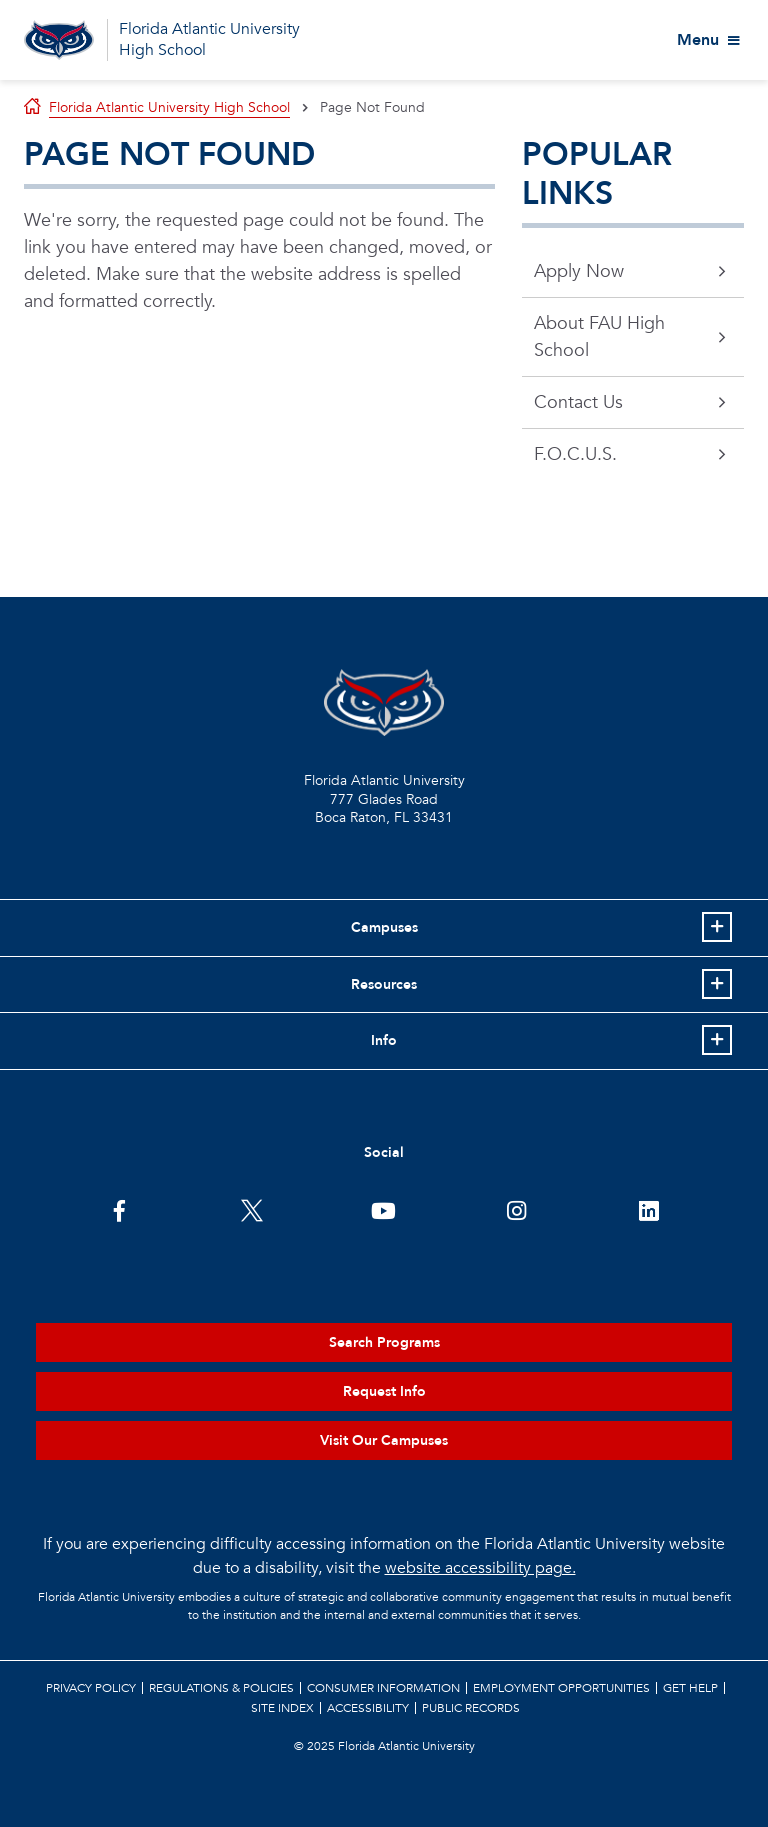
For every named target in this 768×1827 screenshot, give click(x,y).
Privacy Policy (91, 1688)
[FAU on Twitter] (251, 1209)
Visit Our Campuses (384, 1440)
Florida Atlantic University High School (209, 39)
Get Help (690, 1688)
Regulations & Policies (221, 1688)
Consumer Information (383, 1688)
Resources (384, 984)
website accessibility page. (480, 1568)
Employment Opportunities (561, 1688)
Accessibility (368, 1708)
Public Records (471, 1708)
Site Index (282, 1708)
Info (384, 1040)
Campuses (384, 927)
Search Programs (384, 1342)
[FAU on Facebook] (119, 1209)
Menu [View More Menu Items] (698, 40)
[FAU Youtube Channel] (383, 1209)
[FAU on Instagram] (516, 1209)
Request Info (384, 1391)
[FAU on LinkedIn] (648, 1209)
